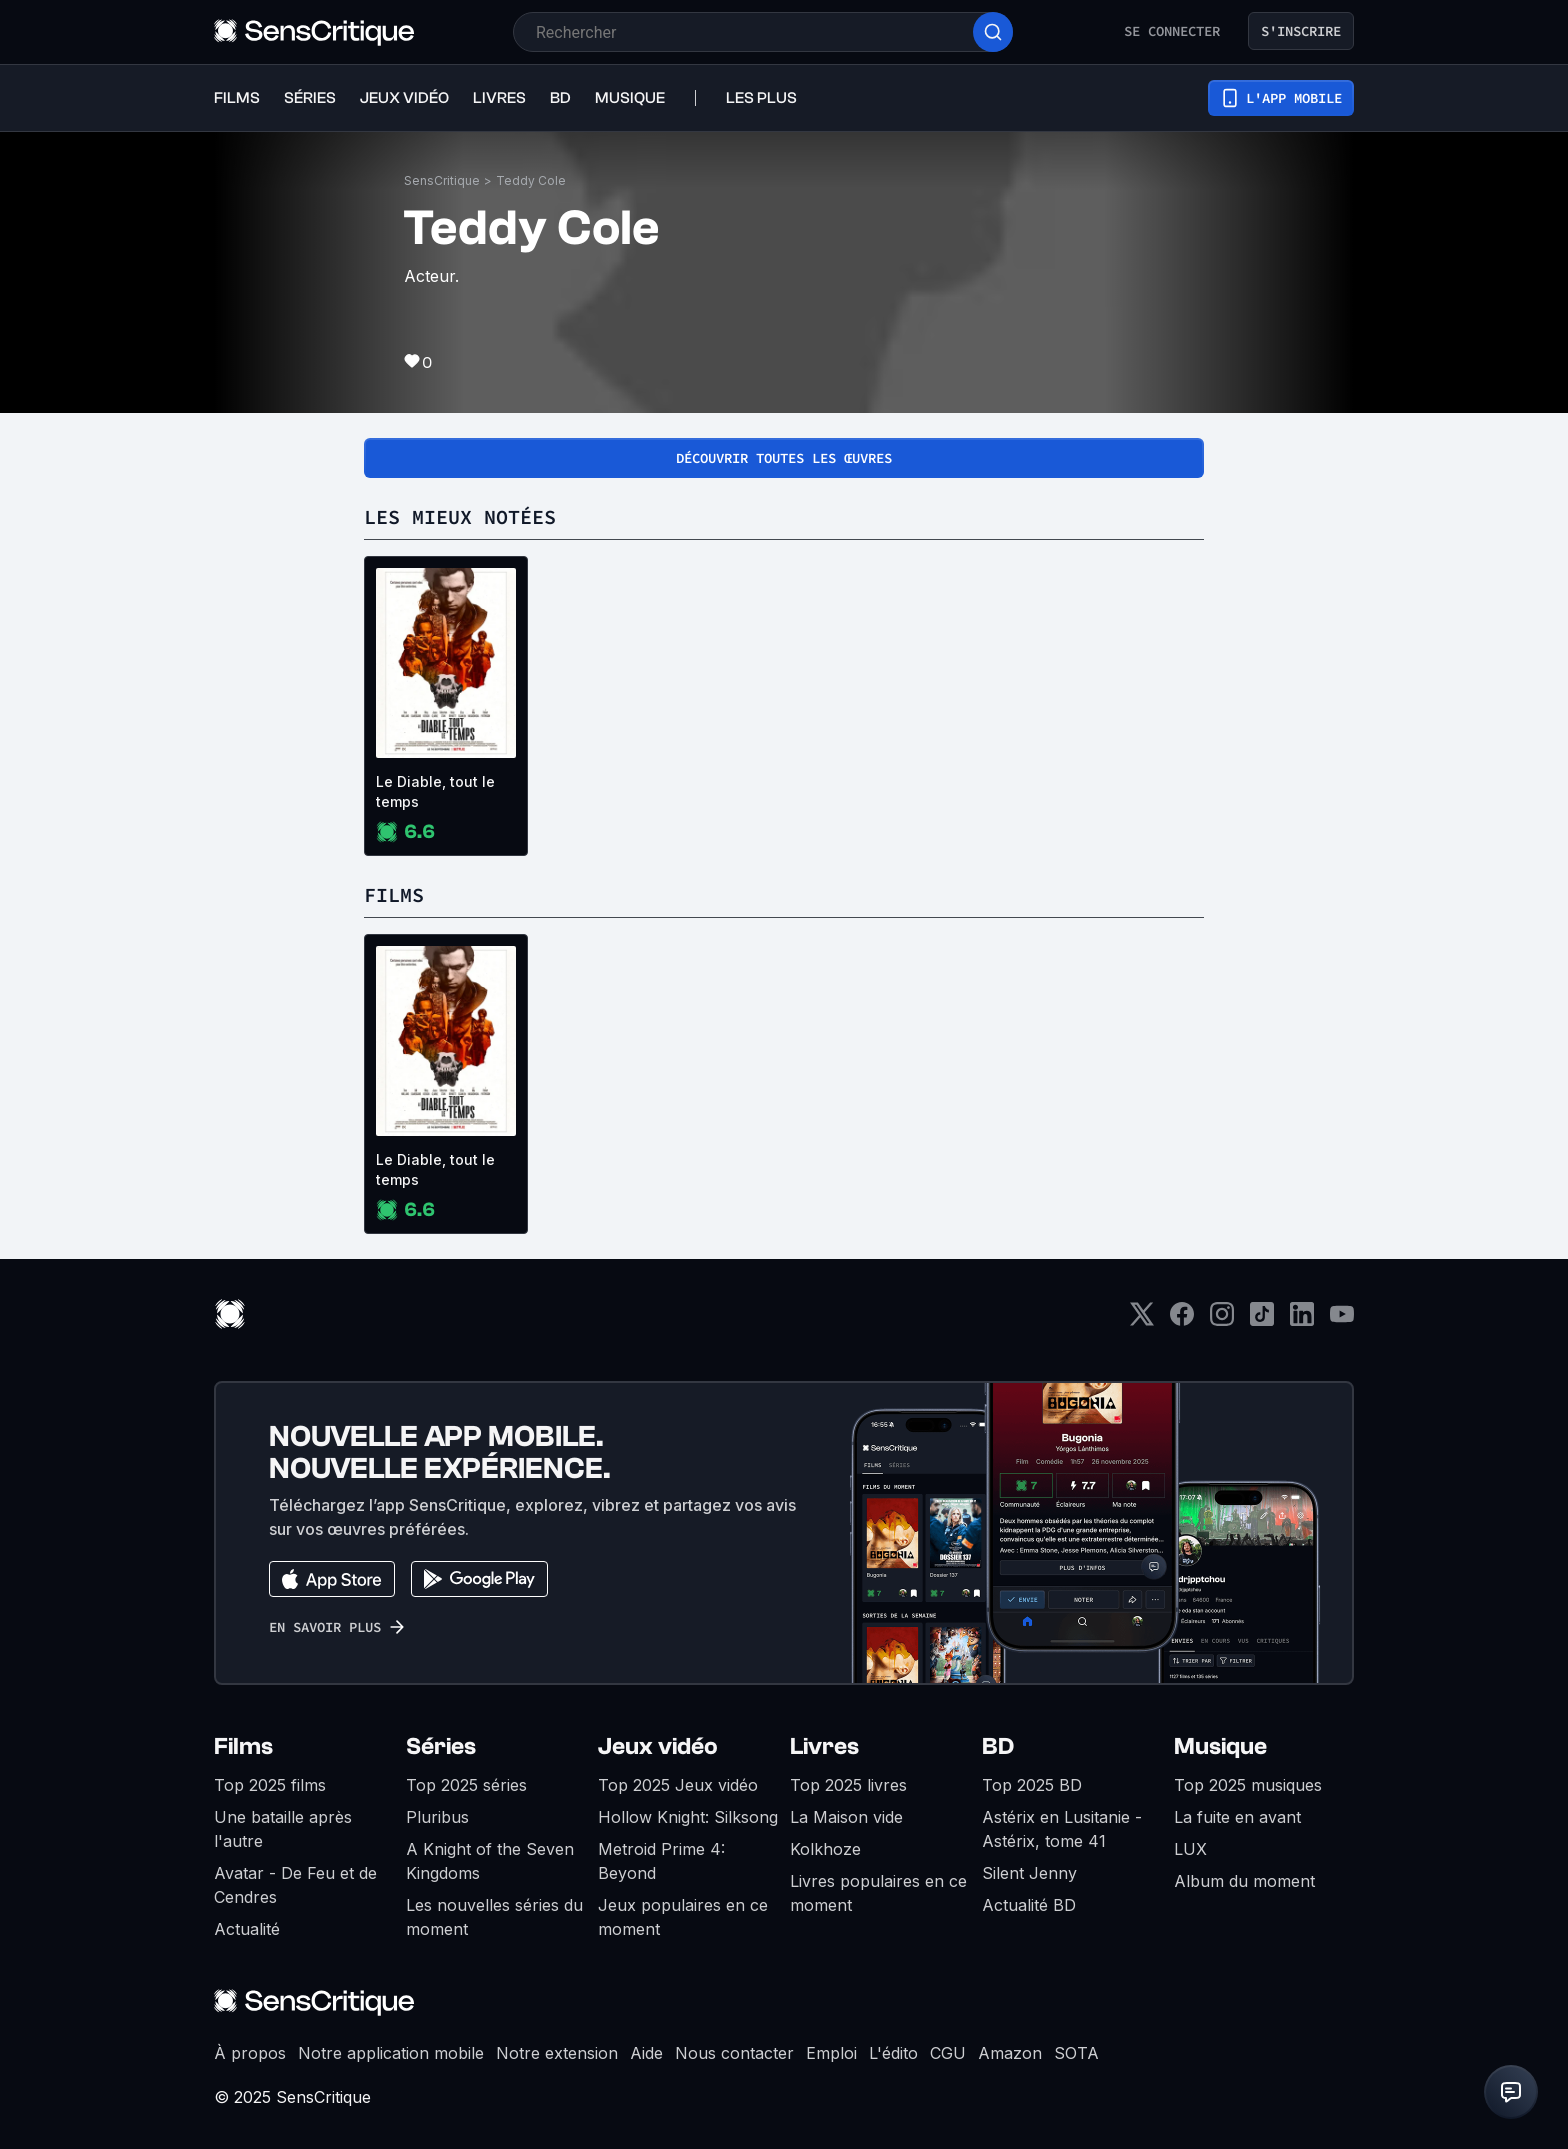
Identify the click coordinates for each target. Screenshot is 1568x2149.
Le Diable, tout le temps (435, 791)
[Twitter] (1142, 1320)
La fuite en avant (1237, 1817)
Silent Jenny (1029, 1873)
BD (998, 1746)
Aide (646, 2053)
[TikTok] (1262, 1320)
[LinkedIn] (1302, 1320)
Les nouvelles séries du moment (494, 1917)
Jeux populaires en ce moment (683, 1917)
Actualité (247, 1929)
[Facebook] (1182, 1320)
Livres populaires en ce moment (878, 1893)
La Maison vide (846, 1817)
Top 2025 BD (1032, 1785)
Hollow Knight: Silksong (688, 1817)
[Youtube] (1342, 1320)
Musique (1220, 1746)
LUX (1190, 1849)
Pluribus (437, 1817)
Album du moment (1244, 1881)
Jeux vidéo (658, 1746)
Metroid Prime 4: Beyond (661, 1861)
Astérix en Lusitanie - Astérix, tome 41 (1062, 1829)
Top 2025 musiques (1248, 1785)
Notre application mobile (391, 2053)
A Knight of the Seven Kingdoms (490, 1861)
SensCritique (442, 180)
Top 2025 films (270, 1785)
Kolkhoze (825, 1849)
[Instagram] (1222, 1320)
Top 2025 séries (466, 1785)
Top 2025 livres (848, 1785)
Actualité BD (1029, 1905)
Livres (824, 1746)
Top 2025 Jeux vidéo (678, 1785)
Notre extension (557, 2053)
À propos (250, 2053)
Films (243, 1746)
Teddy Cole (531, 180)
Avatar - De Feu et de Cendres (295, 1885)
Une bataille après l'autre (283, 1829)
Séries (441, 1746)
